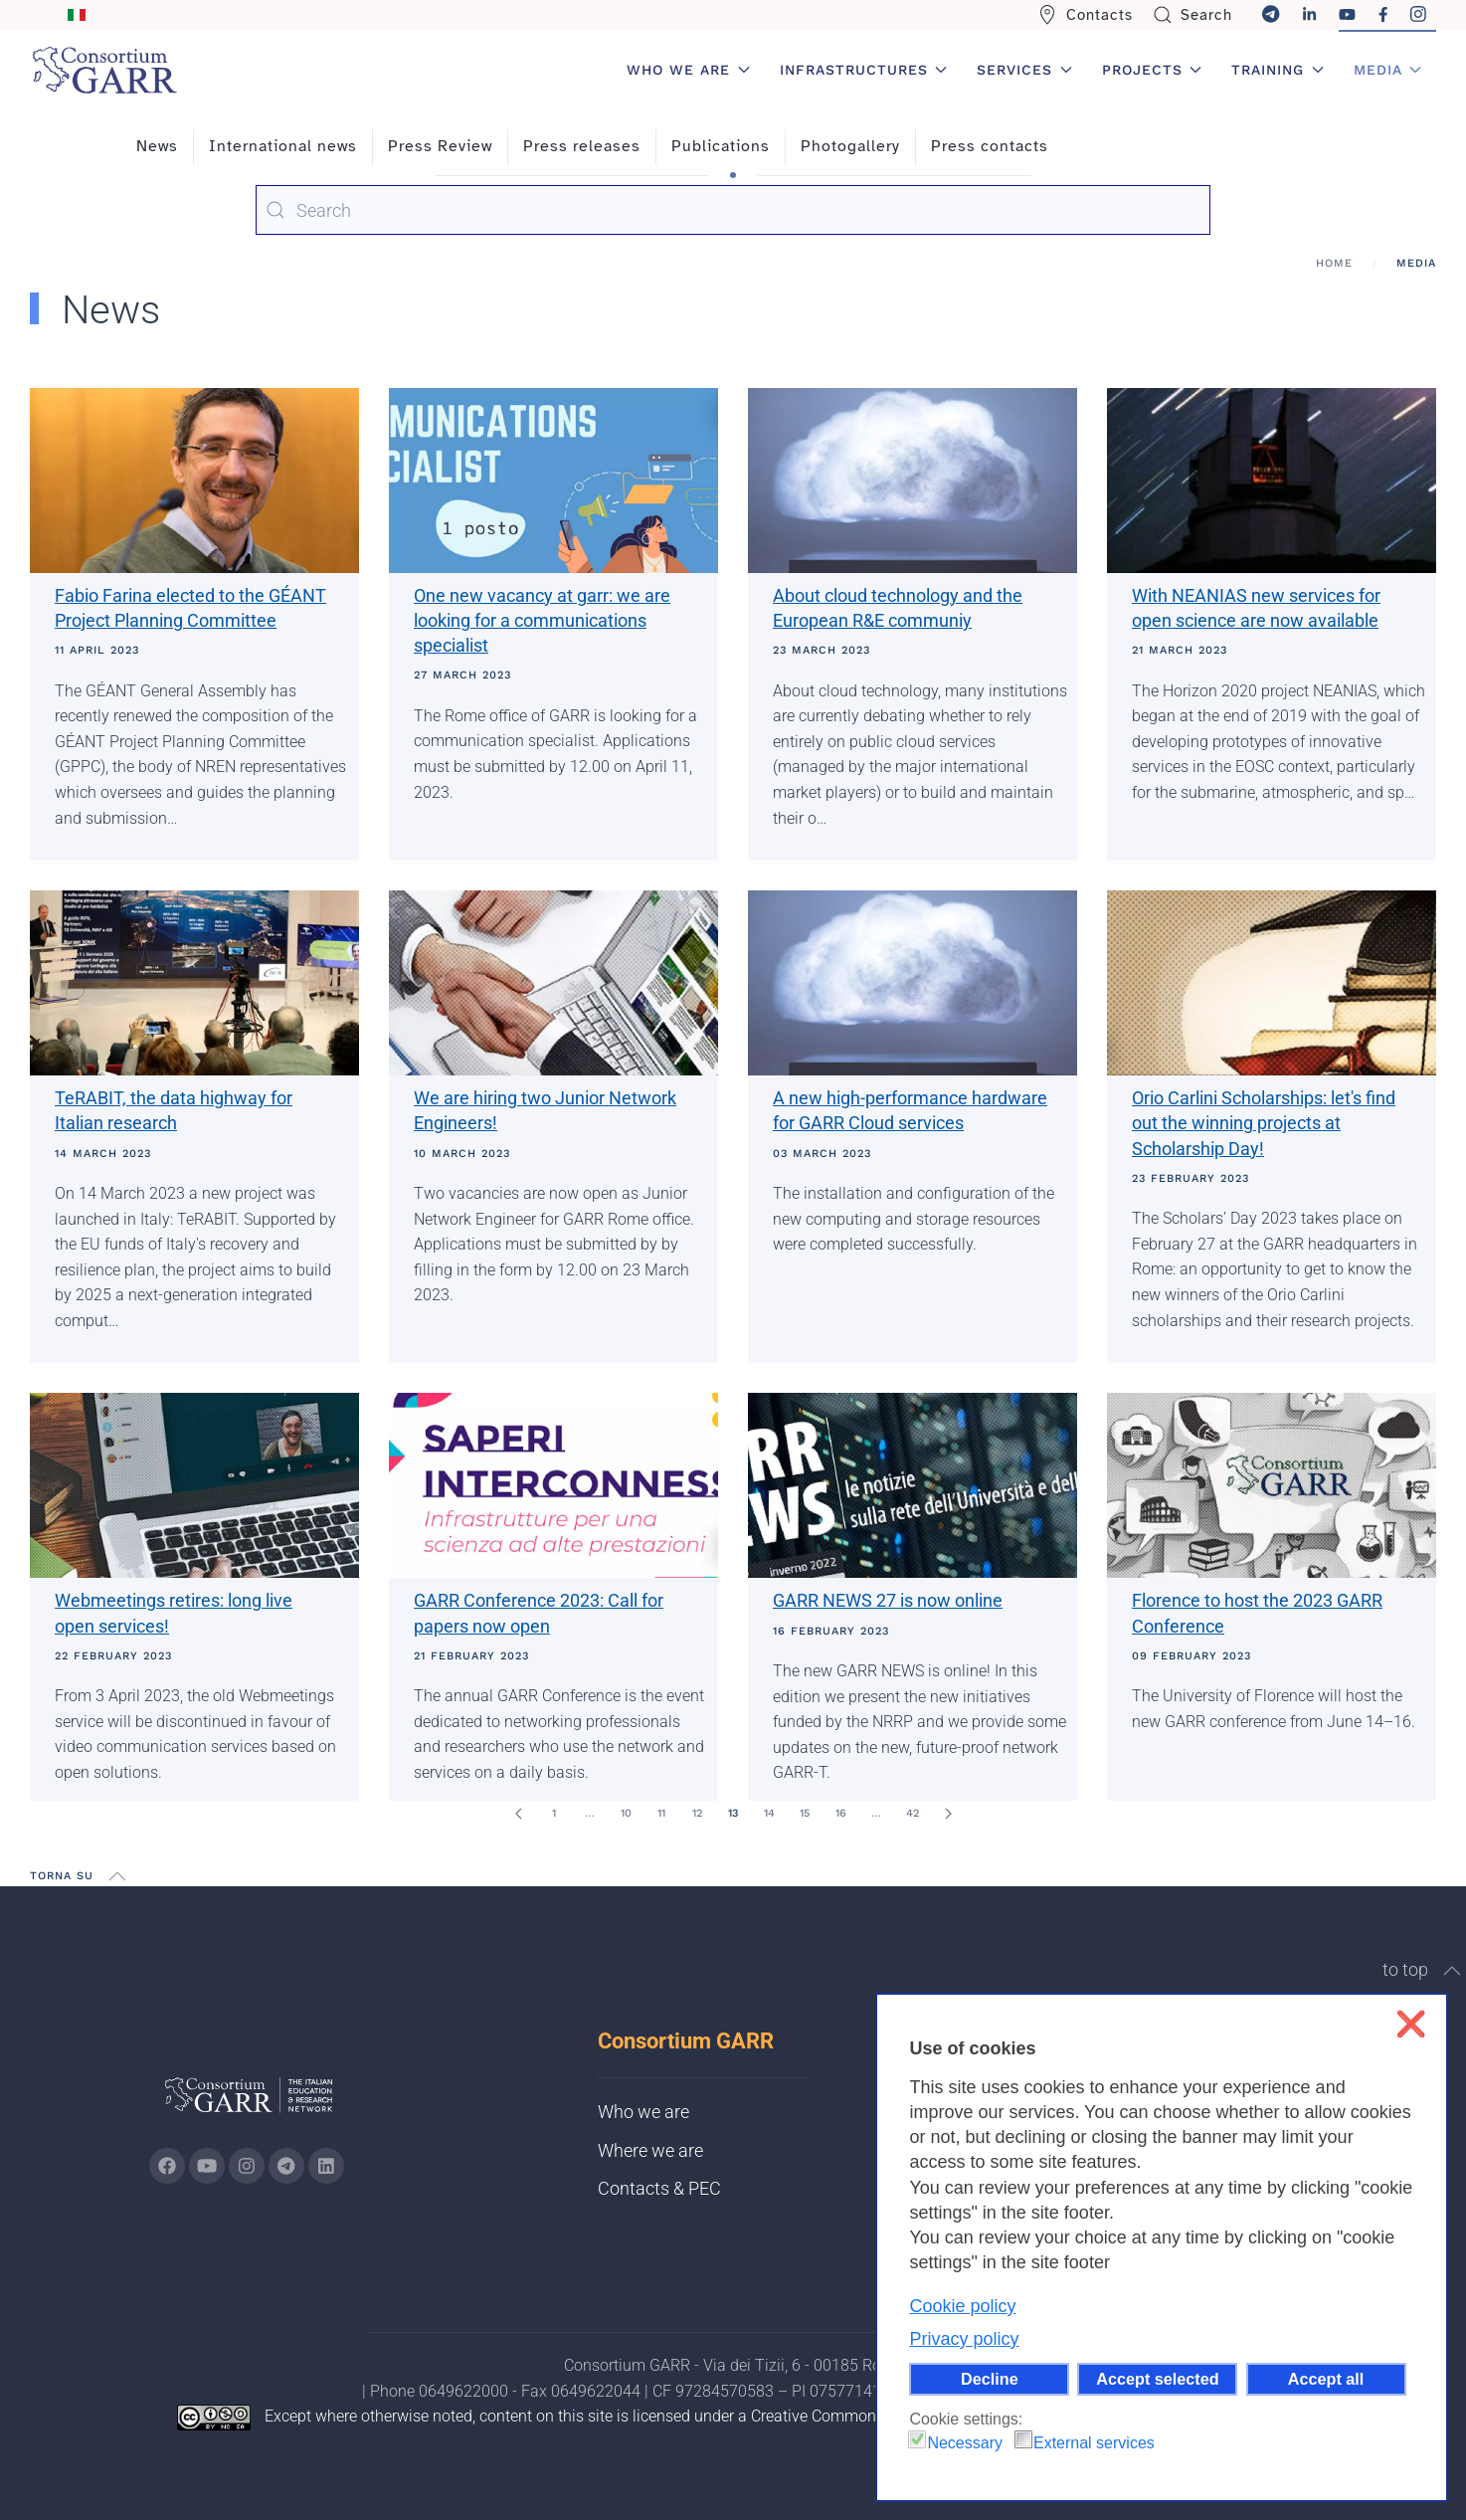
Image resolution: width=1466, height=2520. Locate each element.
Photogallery (850, 146)
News (157, 146)
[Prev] (518, 1814)
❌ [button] (1410, 2024)
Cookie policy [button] (962, 2306)
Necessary (965, 2442)
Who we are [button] (688, 70)
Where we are (650, 2150)
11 (661, 1813)
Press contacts (989, 146)
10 (626, 1813)
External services (1094, 2442)
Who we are (643, 2111)
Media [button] (1388, 70)
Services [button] (1024, 70)
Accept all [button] (1326, 2379)
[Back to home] (104, 69)
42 (912, 1813)
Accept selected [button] (1157, 2379)
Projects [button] (1152, 70)
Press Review (440, 146)
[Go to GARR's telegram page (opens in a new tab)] (286, 2166)
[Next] (948, 1814)
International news (283, 146)
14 (769, 1813)
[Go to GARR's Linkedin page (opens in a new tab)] (326, 2166)
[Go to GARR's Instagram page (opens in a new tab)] (167, 2166)
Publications (720, 146)
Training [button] (1277, 70)
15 (805, 1813)
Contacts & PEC (659, 2188)
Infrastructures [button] (864, 70)
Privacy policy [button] (963, 2339)
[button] (117, 1876)
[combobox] (733, 210)
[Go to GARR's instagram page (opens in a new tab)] (247, 2166)
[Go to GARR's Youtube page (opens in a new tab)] (207, 2166)
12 (697, 1813)
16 (840, 1813)
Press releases (582, 146)
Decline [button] (989, 2379)
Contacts (1085, 15)
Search (1193, 15)
